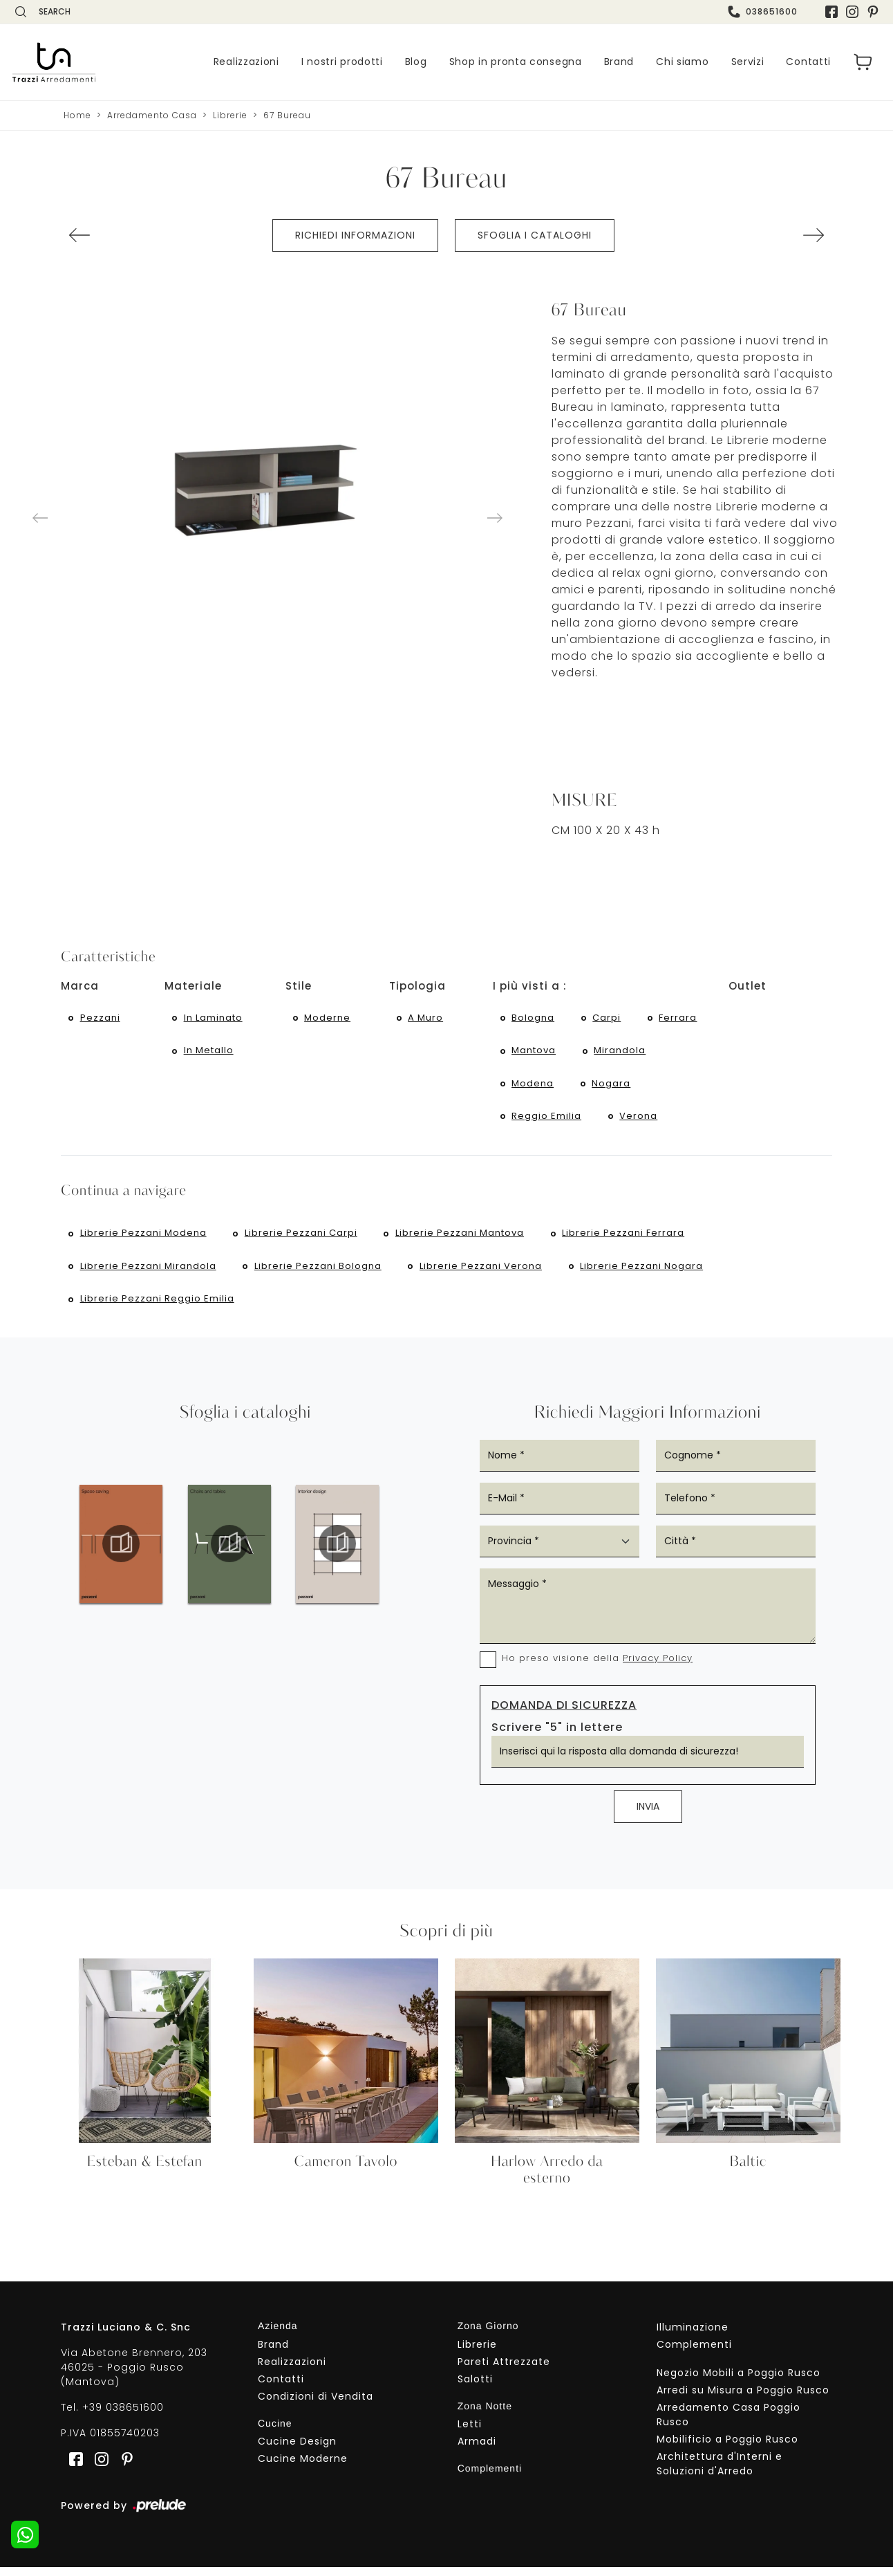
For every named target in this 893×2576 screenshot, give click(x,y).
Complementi (694, 2353)
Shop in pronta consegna (515, 62)
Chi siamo (682, 62)
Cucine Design (297, 2450)
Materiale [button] (193, 986)
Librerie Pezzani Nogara (643, 1272)
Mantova (534, 1052)
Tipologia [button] (417, 986)
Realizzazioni (246, 62)
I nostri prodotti (342, 62)
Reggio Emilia (547, 1120)
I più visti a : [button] (530, 986)
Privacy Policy (658, 1667)
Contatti (808, 62)
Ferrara (680, 1018)
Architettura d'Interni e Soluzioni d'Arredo (719, 2472)
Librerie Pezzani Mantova (461, 1238)
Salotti (475, 2387)
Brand (619, 62)
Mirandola (621, 1052)
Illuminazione (692, 2335)
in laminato (213, 1018)
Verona (640, 1120)
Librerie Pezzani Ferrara (625, 1238)
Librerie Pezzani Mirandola (148, 1272)
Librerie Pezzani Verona (482, 1272)
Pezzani (100, 1018)
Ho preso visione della (597, 1667)
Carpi (608, 1018)
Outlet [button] (747, 986)
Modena (533, 1086)
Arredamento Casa (152, 115)
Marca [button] (80, 986)
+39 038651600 (123, 2415)
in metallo (209, 1052)
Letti (470, 2433)
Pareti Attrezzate (504, 2370)
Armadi (477, 2450)
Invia (648, 1815)
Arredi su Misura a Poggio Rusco (743, 2398)
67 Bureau (287, 115)
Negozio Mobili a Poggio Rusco (738, 2381)
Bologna (533, 1018)
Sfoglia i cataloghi (535, 235)
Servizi (747, 62)
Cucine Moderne (303, 2467)
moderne (328, 1018)
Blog (416, 62)
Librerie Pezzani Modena (143, 1238)
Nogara (612, 1086)
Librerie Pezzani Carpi (301, 1238)
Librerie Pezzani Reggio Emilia (157, 1306)
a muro (426, 1018)
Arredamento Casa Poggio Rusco (728, 2423)
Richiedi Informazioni (355, 235)
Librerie (230, 115)
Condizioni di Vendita (315, 2404)
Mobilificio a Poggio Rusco (727, 2447)
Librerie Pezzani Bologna (318, 1272)
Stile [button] (298, 986)
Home (77, 115)
